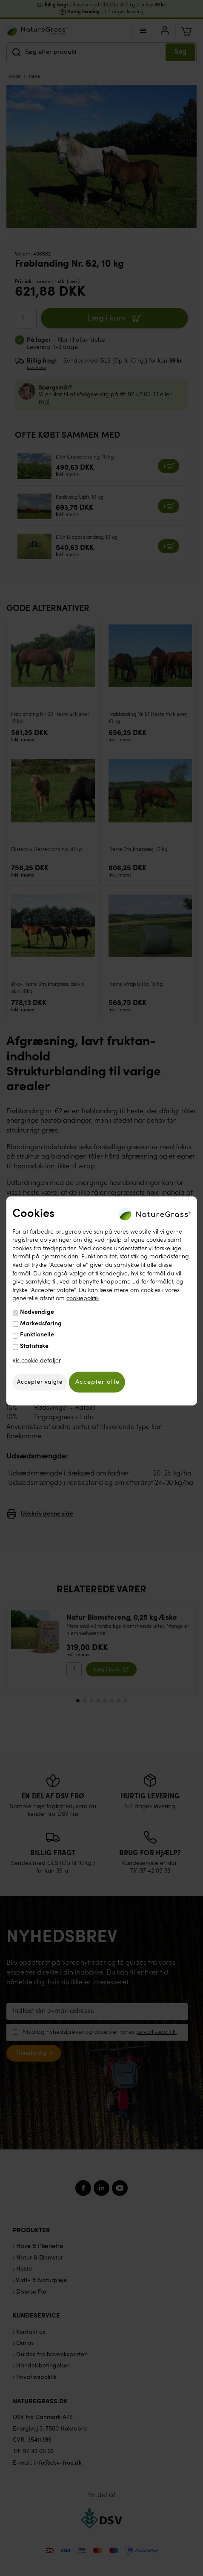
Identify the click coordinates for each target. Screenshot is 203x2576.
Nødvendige (37, 1312)
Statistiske (34, 1346)
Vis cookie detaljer (36, 1361)
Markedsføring (41, 1323)
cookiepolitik (82, 1298)
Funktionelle (37, 1335)
